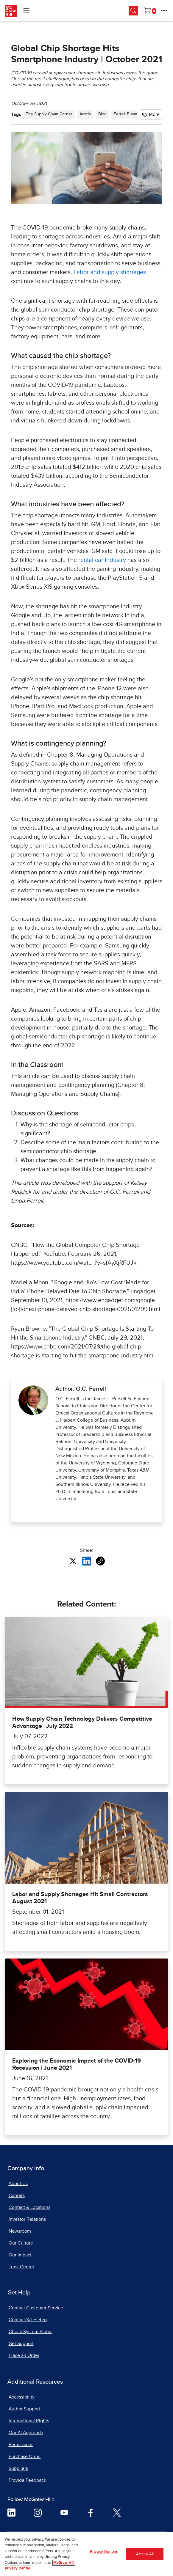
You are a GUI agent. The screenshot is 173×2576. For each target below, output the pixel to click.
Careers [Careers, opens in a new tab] (17, 2195)
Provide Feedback (27, 2480)
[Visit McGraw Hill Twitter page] (117, 2512)
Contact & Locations (29, 2207)
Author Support (24, 2409)
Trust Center (21, 2266)
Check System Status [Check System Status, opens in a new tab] (30, 2331)
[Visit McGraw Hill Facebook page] (91, 2512)
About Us (18, 2183)
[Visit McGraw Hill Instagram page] (38, 2512)
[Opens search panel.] (133, 10)
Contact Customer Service (36, 2307)
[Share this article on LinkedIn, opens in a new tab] (86, 1561)
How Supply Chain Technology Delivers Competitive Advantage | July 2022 (82, 1722)
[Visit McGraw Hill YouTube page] (64, 2512)
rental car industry (102, 560)
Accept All (145, 2556)
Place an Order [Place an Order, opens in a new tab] (24, 2355)
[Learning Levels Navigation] (26, 10)
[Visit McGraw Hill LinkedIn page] (11, 2512)
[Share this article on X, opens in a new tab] (72, 1561)
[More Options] (164, 11)
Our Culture (21, 2243)
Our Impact (20, 2255)
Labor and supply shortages (110, 272)
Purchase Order (25, 2456)
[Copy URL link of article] (100, 1561)
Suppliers (18, 2468)
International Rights (29, 2420)
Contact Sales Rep (28, 2319)
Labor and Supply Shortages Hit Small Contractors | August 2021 (81, 1897)
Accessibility (22, 2397)
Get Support (21, 2343)
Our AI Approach (26, 2432)
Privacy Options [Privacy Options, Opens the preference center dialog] (104, 2554)
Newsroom (20, 2231)
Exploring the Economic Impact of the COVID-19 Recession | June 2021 (76, 2064)
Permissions (21, 2444)
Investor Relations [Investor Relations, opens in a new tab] (27, 2219)
